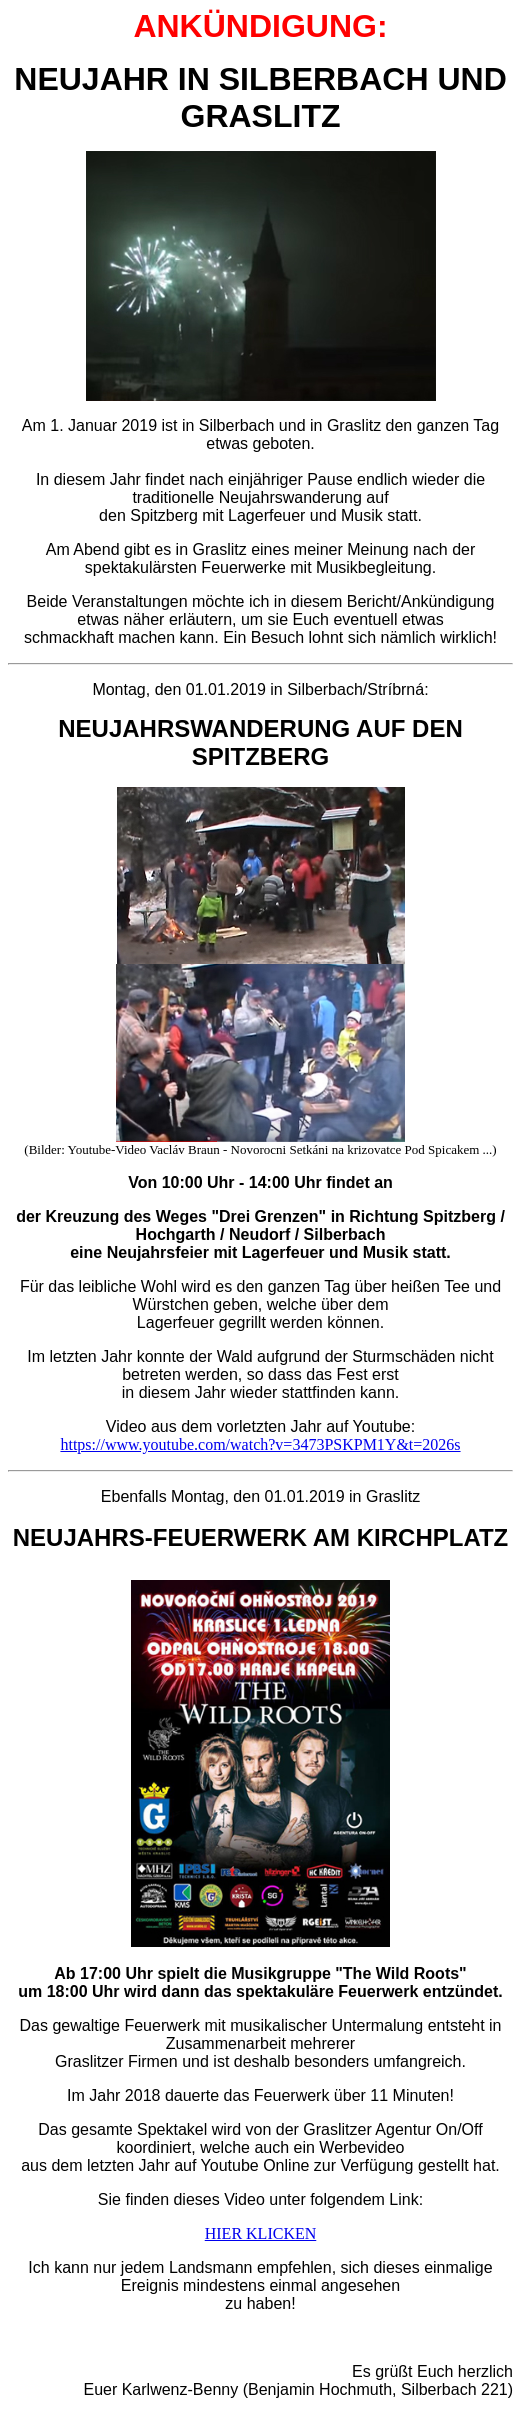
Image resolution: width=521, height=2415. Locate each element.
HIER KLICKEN (261, 2233)
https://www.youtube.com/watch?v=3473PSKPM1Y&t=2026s (260, 1444)
